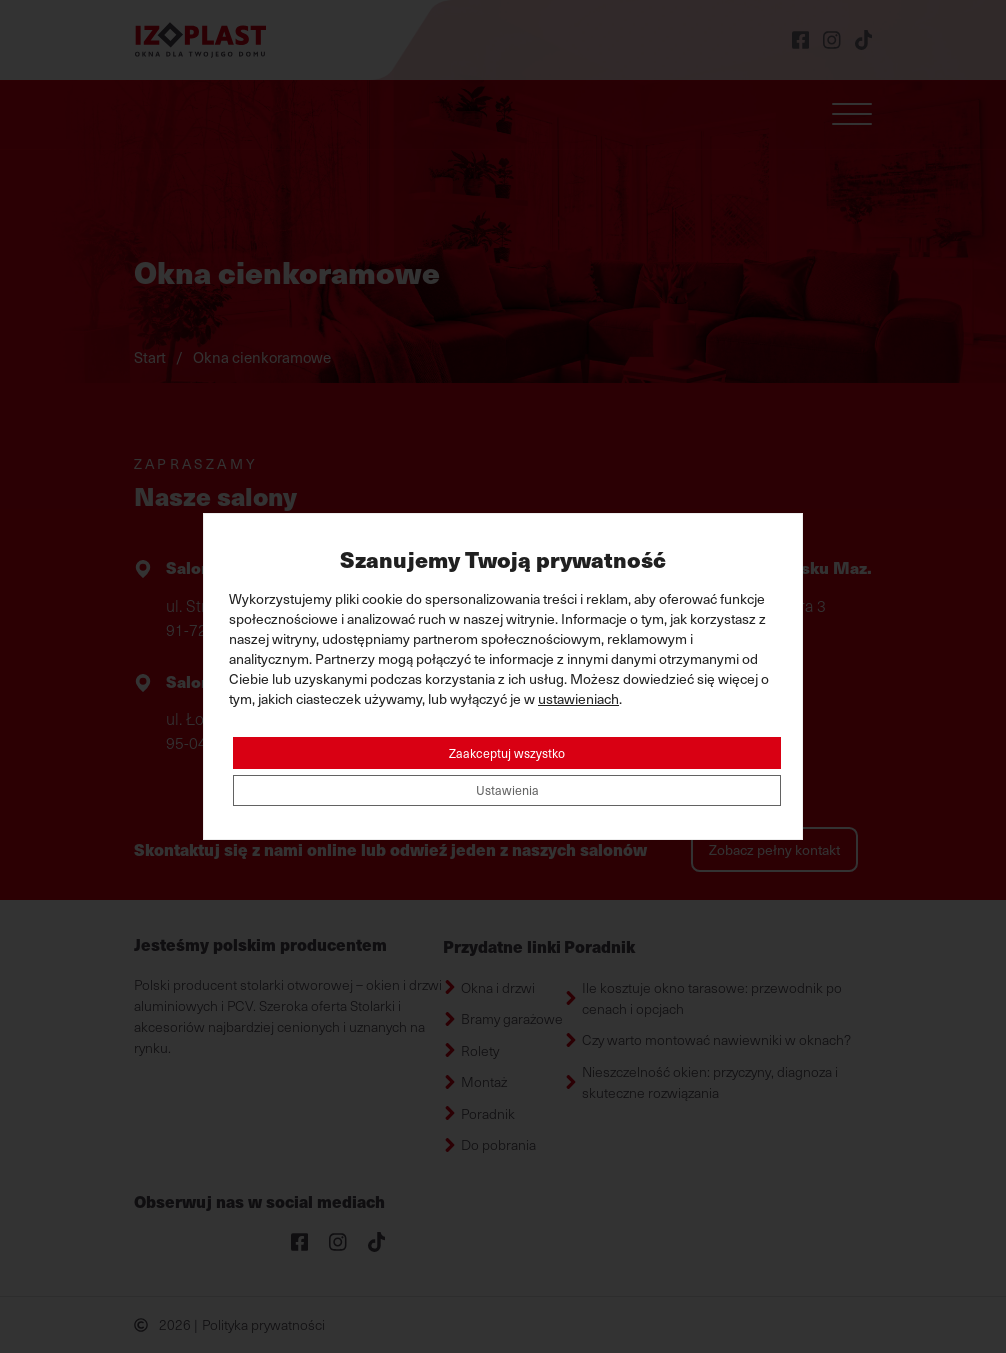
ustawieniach (578, 694)
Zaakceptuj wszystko (507, 750)
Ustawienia (507, 792)
